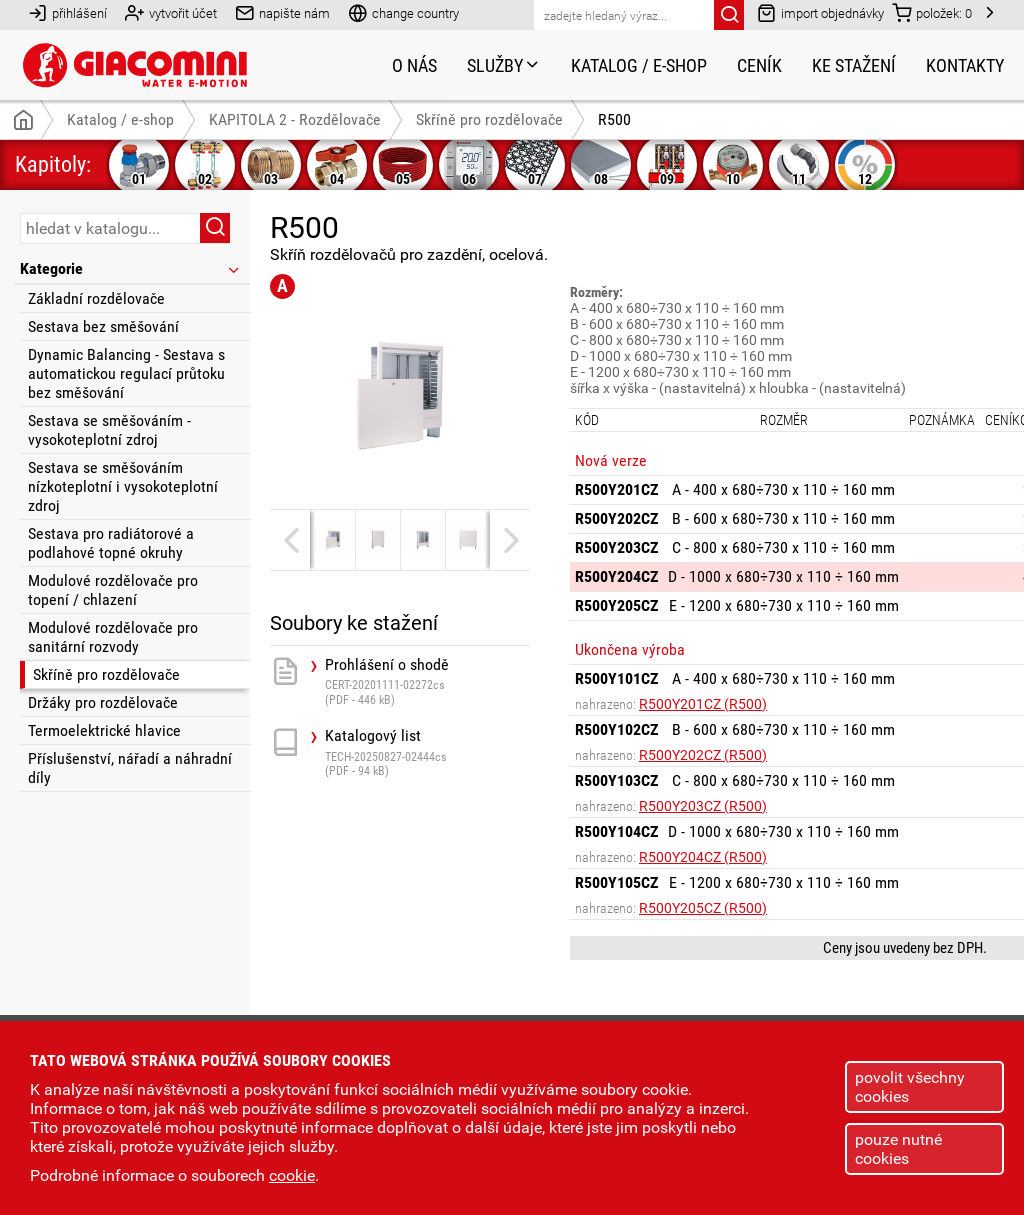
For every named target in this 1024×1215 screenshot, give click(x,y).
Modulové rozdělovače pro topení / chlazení (113, 590)
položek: (932, 12)
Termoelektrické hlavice (104, 730)
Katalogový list (427, 752)
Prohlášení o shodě (427, 681)
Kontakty (965, 65)
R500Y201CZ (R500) (703, 704)
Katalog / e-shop (639, 65)
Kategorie (131, 268)
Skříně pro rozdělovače (106, 674)
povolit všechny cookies (910, 1087)
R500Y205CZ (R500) (703, 908)
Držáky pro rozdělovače (103, 702)
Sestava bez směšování (103, 326)
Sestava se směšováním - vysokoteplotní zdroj (109, 430)
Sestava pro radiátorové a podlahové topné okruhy (111, 543)
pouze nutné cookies (898, 1149)
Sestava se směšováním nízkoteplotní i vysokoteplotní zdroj (123, 486)
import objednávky (820, 12)
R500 (614, 119)
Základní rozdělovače (96, 298)
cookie (292, 1175)
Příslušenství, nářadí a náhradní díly (130, 768)
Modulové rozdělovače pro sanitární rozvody (113, 637)
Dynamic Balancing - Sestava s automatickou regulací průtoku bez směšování (126, 373)
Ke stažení (854, 65)
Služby (504, 65)
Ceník (759, 65)
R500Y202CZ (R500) (703, 755)
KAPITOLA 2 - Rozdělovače (295, 119)
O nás (414, 65)
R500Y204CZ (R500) (703, 857)
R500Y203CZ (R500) (703, 806)
